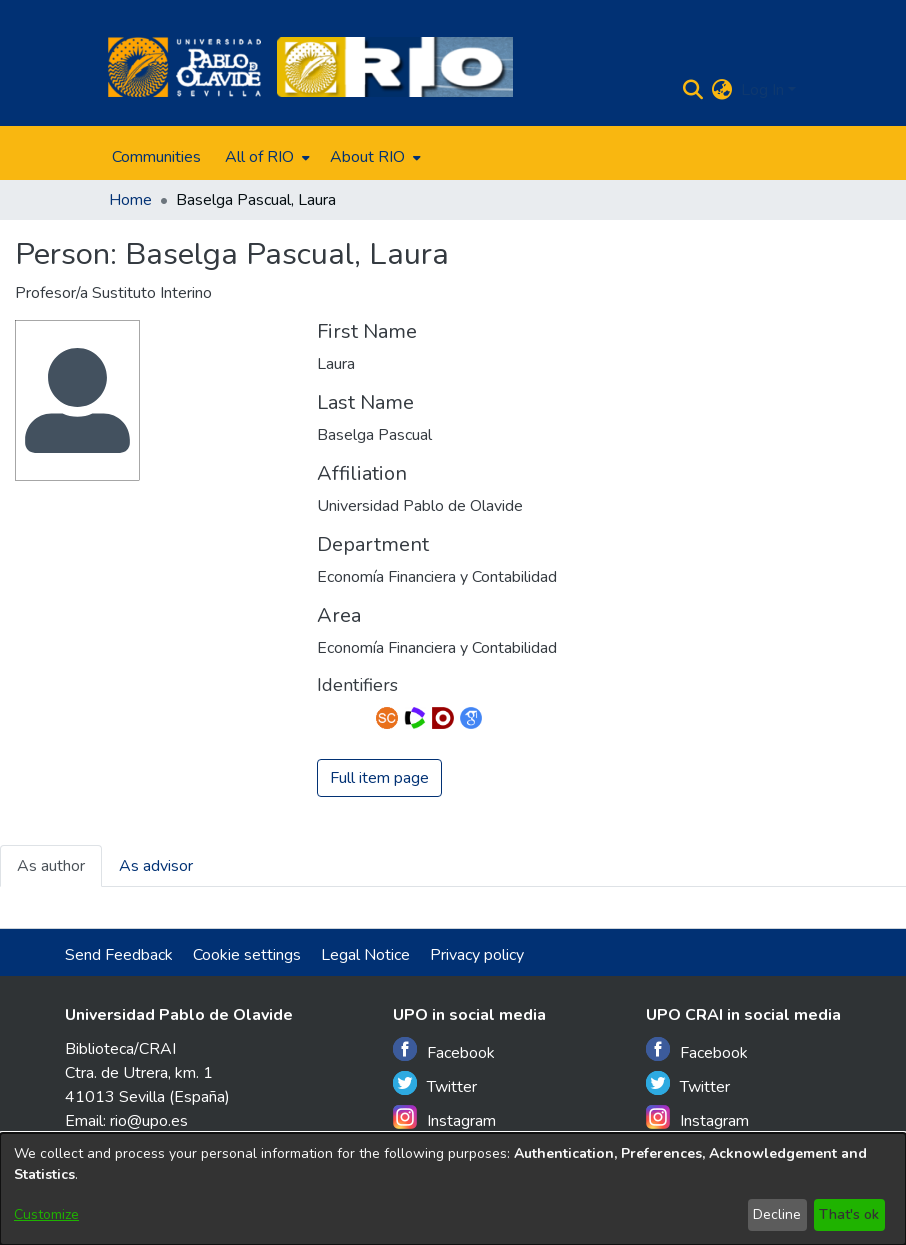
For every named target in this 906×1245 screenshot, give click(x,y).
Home (130, 200)
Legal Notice (365, 955)
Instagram (444, 1118)
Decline (777, 1214)
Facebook (444, 1050)
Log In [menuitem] (762, 90)
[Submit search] (693, 90)
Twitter (435, 1084)
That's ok (849, 1214)
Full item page (379, 778)
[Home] (184, 67)
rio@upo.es (149, 1121)
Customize (46, 1214)
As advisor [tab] (156, 866)
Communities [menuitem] (156, 157)
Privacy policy (477, 955)
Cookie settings (247, 955)
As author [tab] (51, 866)
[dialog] (453, 1189)
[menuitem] (265, 157)
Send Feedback (119, 955)
